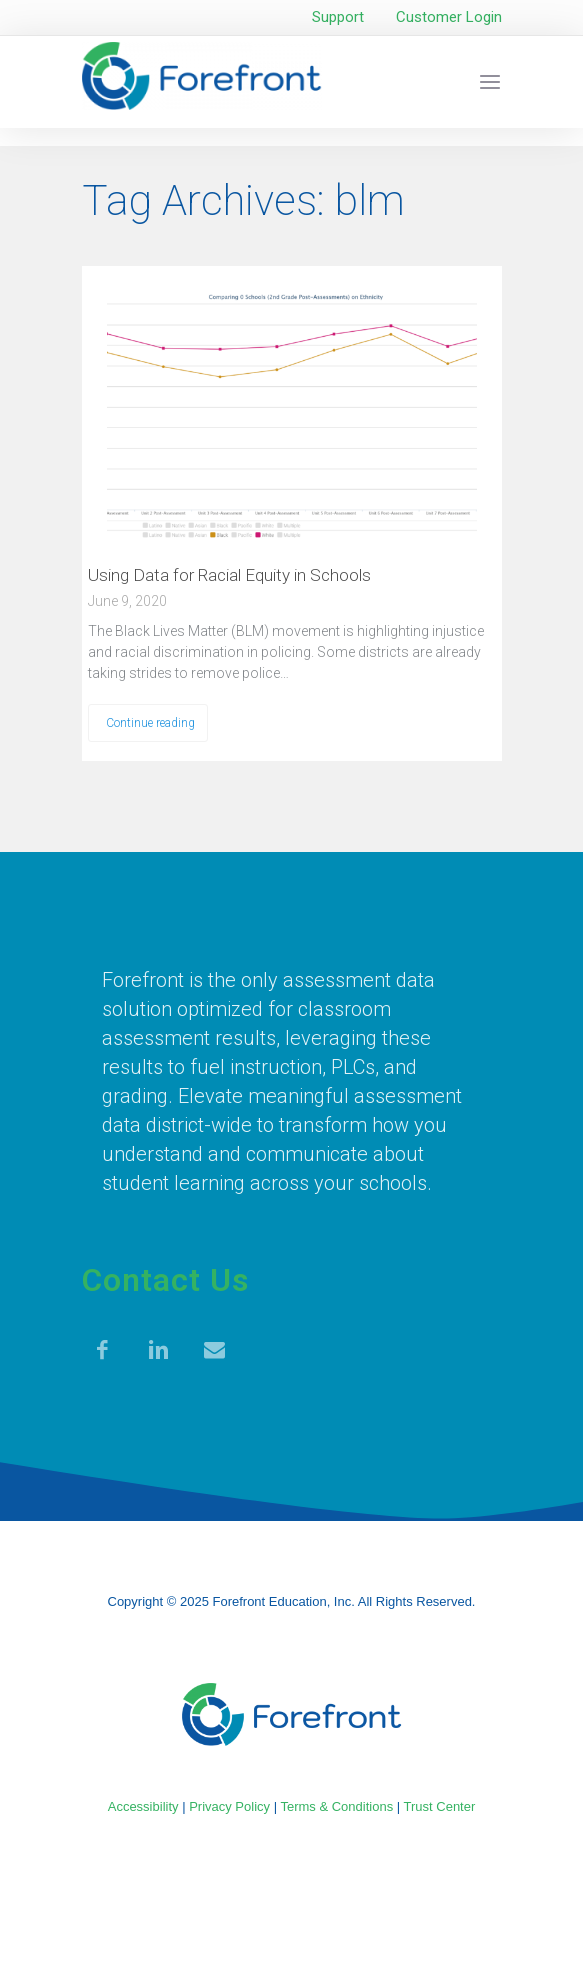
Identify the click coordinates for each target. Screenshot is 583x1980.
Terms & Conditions (336, 1806)
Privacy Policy (229, 1806)
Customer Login (449, 17)
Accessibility (143, 1806)
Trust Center (440, 1806)
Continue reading (150, 723)
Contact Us (165, 1280)
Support (338, 17)
